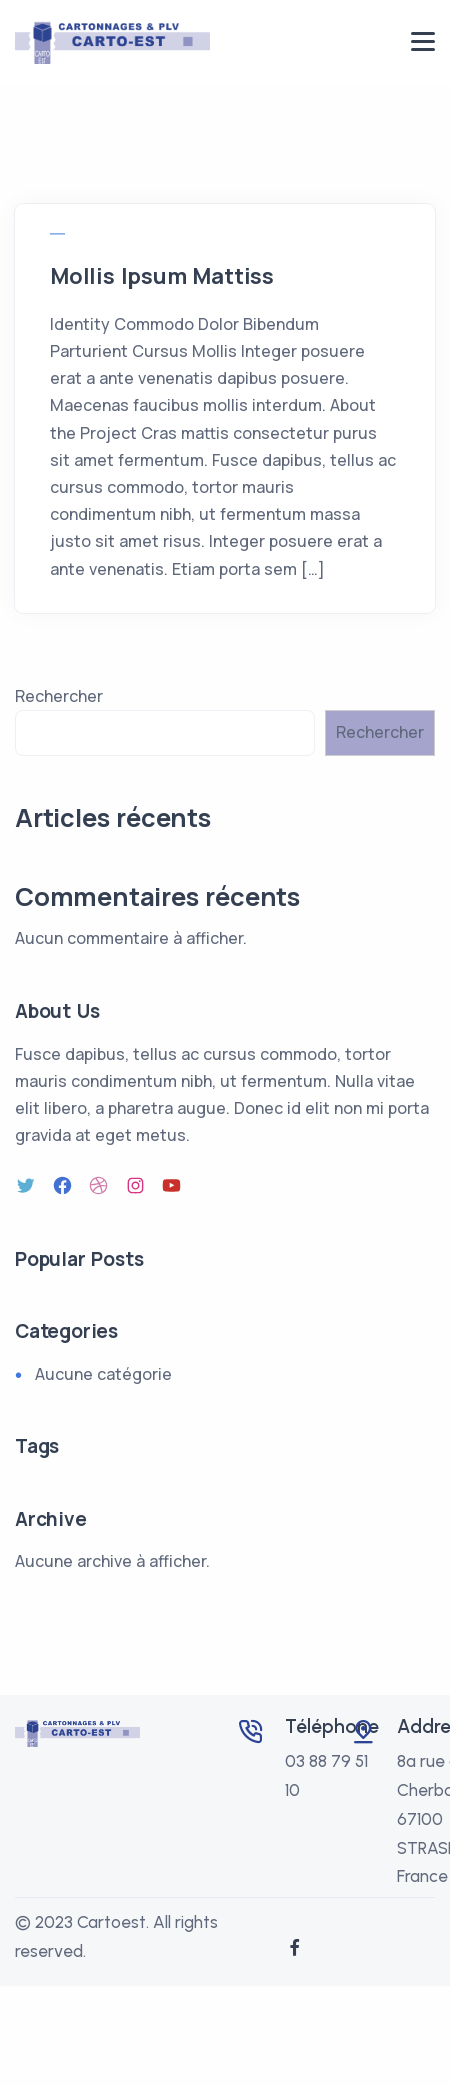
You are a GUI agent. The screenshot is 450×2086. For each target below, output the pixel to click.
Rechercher (59, 696)
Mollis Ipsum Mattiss (162, 276)
